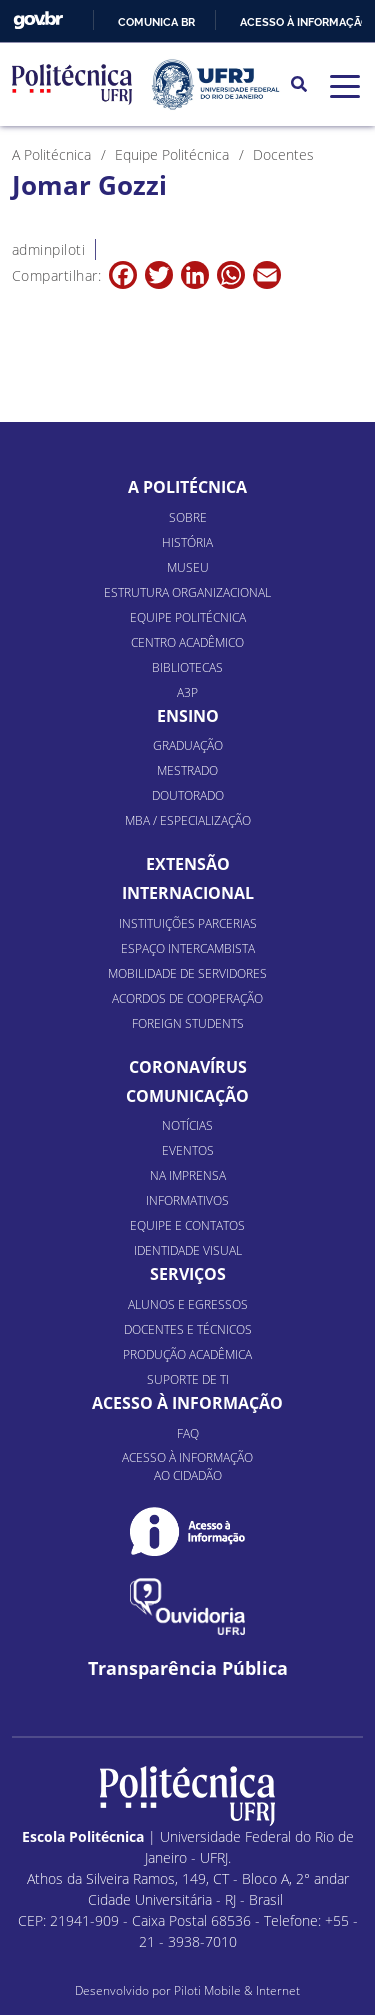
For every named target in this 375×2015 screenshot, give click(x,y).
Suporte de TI (188, 1379)
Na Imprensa (188, 1175)
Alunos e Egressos (188, 1304)
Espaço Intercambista (188, 948)
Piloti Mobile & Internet (237, 1990)
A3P (187, 692)
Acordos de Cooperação (187, 998)
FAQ (188, 1433)
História (187, 542)
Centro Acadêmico (187, 642)
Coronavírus (188, 1067)
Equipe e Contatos (187, 1225)
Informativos (187, 1200)
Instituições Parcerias (188, 923)
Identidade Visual (188, 1250)
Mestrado (187, 770)
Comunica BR (156, 22)
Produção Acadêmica (187, 1354)
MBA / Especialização (188, 820)
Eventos (188, 1150)
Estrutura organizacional (187, 592)
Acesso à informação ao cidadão (187, 1466)
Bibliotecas (187, 667)
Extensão (188, 864)
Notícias (187, 1125)
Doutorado (188, 795)
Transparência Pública (188, 1668)
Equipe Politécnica (188, 617)
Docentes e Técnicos (188, 1329)
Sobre (188, 517)
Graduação (188, 745)
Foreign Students (188, 1023)
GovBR (38, 20)
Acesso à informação (304, 22)
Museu (188, 567)
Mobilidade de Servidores (187, 973)
